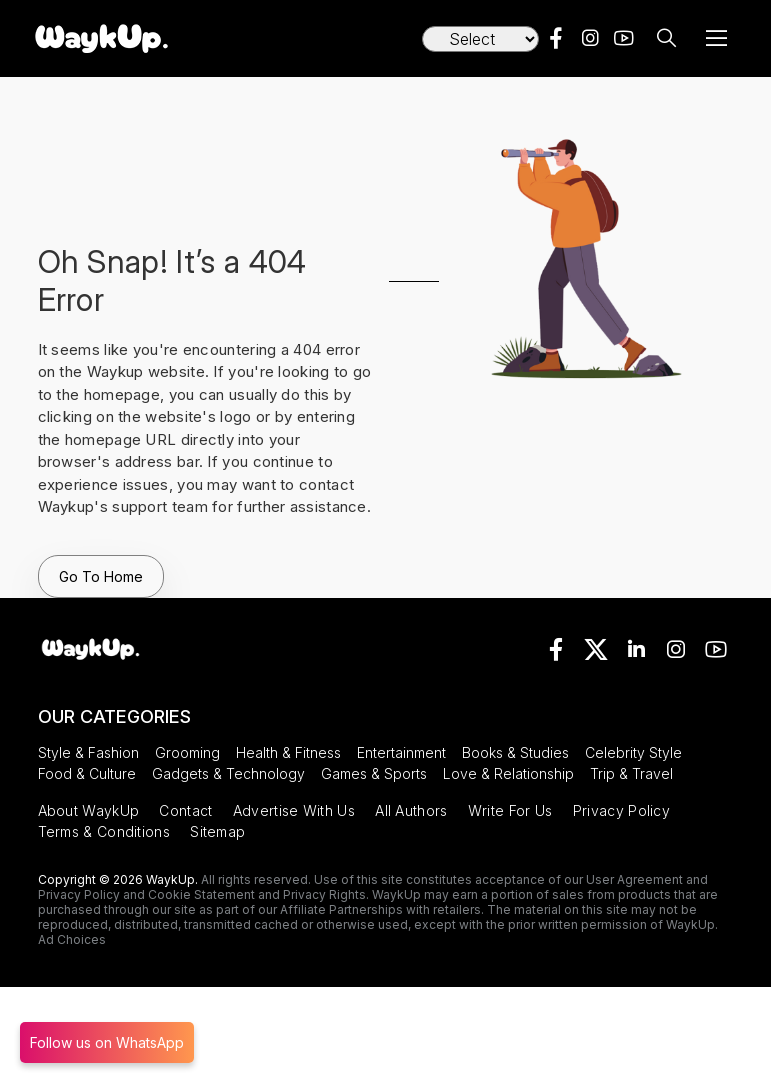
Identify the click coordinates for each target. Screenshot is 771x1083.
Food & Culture (87, 773)
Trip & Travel (631, 773)
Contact (185, 810)
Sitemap (217, 831)
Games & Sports (374, 773)
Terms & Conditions (104, 831)
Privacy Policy (621, 810)
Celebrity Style (633, 752)
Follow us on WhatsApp (107, 1042)
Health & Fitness (288, 752)
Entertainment (401, 752)
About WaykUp (89, 810)
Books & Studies (515, 752)
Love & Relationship (508, 773)
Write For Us (510, 810)
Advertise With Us (294, 810)
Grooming (187, 752)
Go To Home (101, 576)
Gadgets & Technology (228, 773)
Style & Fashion (88, 752)
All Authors (411, 810)
